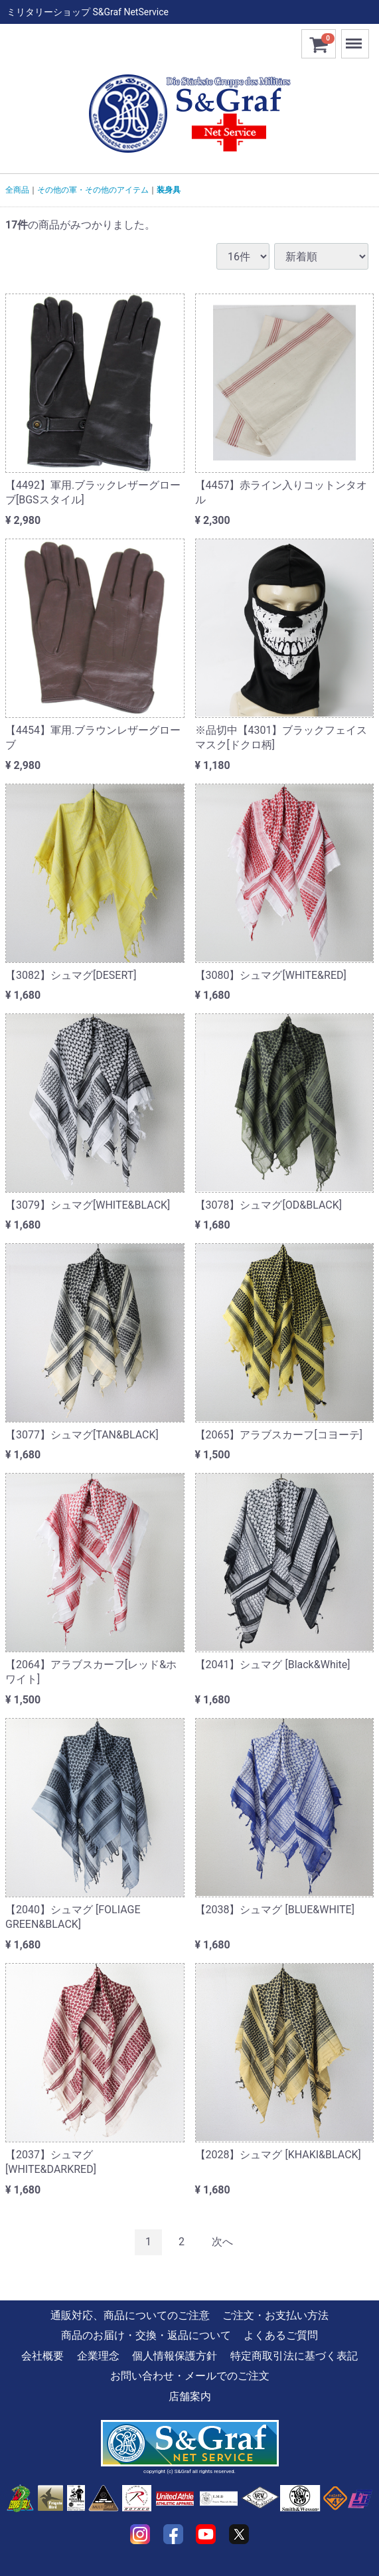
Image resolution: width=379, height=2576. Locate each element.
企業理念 (98, 2356)
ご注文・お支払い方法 (275, 2315)
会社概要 (42, 2356)
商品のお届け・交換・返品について (146, 2335)
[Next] (222, 2242)
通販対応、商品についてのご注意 (130, 2315)
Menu (355, 37)
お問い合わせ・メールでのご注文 (189, 2375)
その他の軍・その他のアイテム (93, 190)
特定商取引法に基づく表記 (294, 2356)
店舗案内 (190, 2396)
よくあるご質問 (281, 2335)
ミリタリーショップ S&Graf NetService (88, 12)
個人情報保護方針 (174, 2356)
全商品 (17, 190)
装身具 (169, 190)
